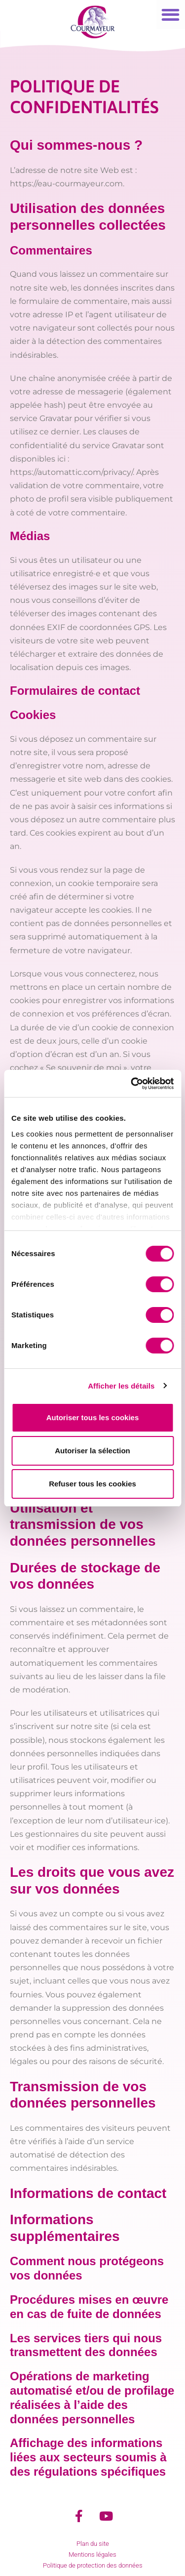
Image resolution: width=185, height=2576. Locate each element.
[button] (170, 14)
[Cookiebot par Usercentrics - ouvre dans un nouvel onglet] (132, 1083)
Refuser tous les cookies (92, 1483)
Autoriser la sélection (92, 1450)
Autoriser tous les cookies (92, 1417)
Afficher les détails (121, 1386)
